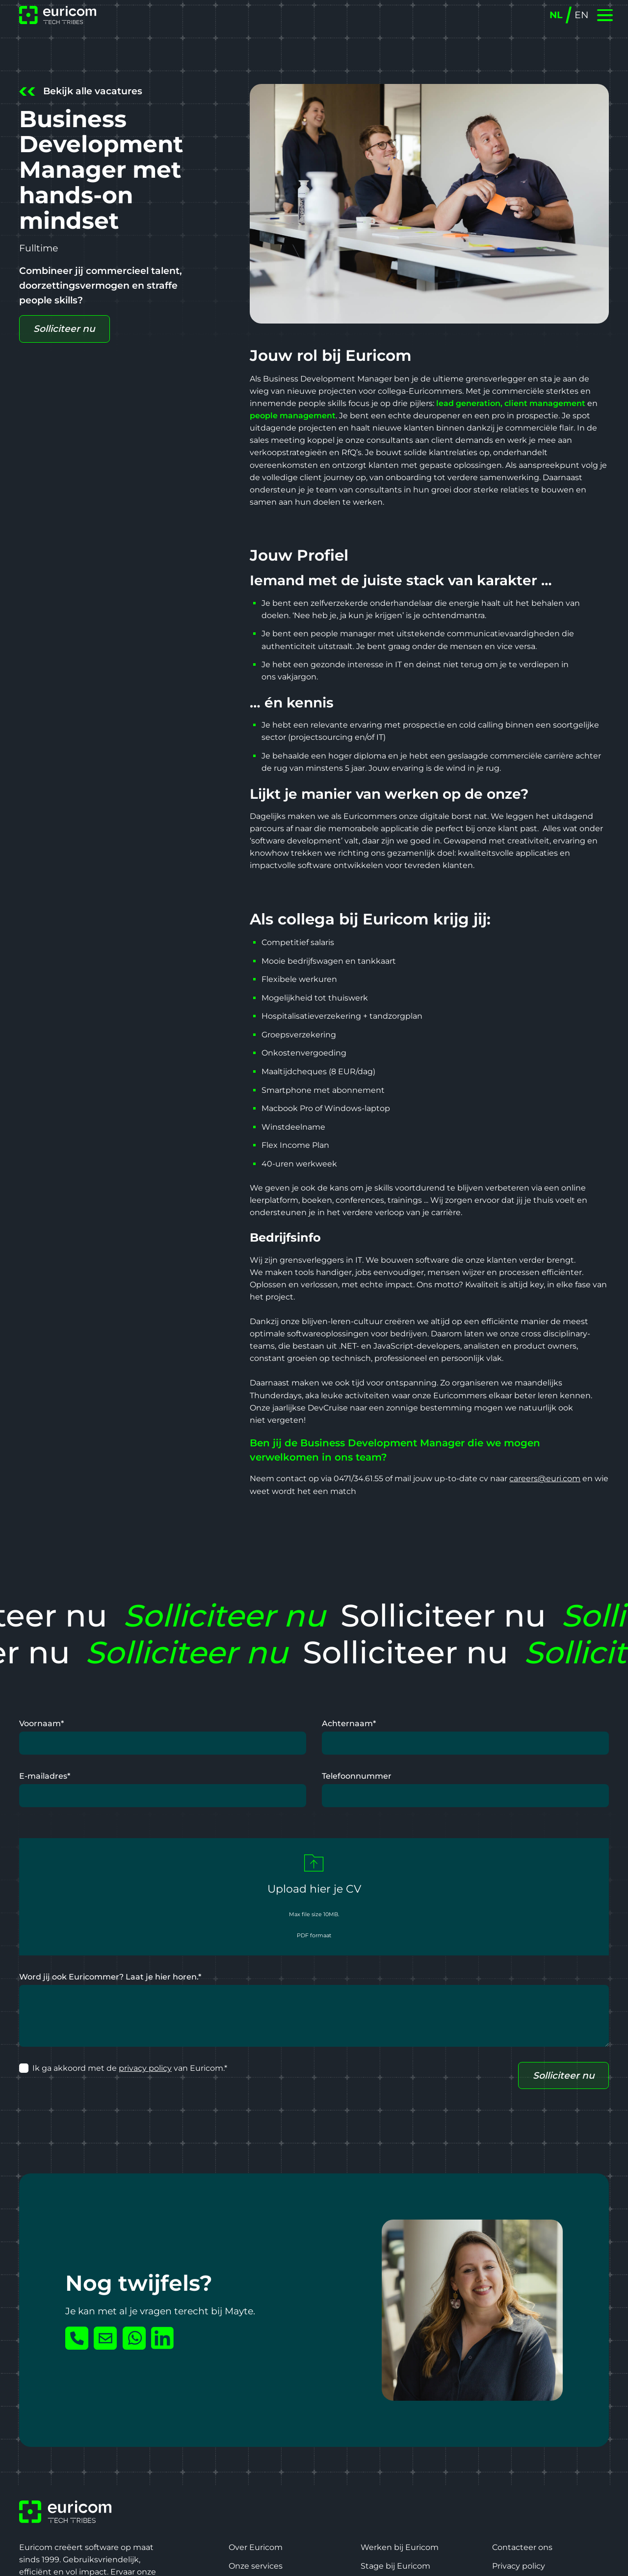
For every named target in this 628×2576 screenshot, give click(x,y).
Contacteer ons (522, 2547)
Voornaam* (41, 1723)
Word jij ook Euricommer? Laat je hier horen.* (110, 1976)
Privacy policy (518, 2566)
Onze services (256, 2566)
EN (581, 15)
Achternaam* (349, 1723)
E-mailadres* (44, 1776)
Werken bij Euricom (400, 2547)
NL (556, 15)
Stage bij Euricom (395, 2566)
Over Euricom (256, 2547)
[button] (605, 15)
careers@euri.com (544, 1478)
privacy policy (145, 2068)
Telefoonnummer (357, 1776)
